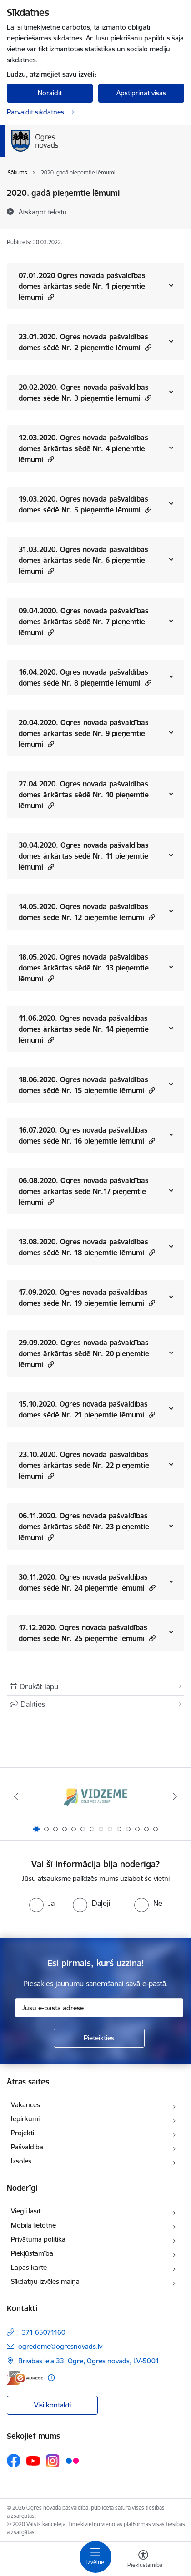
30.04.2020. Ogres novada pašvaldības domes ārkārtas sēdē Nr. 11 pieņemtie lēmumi (84, 855)
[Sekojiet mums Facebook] (13, 2460)
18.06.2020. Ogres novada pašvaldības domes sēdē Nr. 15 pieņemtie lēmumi (87, 1085)
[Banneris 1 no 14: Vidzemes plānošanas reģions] (95, 1796)
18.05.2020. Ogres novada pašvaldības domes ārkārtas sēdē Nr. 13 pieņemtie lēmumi (84, 967)
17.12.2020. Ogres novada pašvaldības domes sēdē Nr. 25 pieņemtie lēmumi (87, 1633)
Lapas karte (29, 2267)
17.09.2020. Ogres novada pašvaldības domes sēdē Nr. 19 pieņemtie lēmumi (87, 1298)
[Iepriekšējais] (16, 1796)
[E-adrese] (25, 2377)
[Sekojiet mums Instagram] (53, 2460)
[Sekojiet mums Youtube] (33, 2460)
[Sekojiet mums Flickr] (72, 2460)
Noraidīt (50, 93)
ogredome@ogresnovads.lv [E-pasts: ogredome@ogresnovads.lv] (60, 2346)
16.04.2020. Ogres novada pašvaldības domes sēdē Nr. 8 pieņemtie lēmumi (85, 677)
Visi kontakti (52, 2405)
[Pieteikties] (99, 2038)
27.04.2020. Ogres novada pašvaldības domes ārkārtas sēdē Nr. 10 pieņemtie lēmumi (84, 794)
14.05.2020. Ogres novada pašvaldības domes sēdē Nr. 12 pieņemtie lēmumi (87, 912)
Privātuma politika (38, 2239)
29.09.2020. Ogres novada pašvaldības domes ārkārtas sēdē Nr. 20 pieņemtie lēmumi (84, 1353)
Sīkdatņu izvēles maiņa (45, 2281)
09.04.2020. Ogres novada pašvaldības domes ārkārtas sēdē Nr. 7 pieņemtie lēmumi (84, 621)
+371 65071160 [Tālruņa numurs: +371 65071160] (41, 2332)
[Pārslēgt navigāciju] (95, 2557)
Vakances (25, 2104)
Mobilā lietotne (33, 2225)
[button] (49, 297)
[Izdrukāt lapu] (95, 1686)
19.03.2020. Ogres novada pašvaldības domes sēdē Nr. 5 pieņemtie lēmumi (85, 504)
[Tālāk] (175, 1796)
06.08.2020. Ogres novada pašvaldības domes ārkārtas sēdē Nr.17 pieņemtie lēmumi (84, 1191)
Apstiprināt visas (141, 93)
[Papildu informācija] (51, 2377)
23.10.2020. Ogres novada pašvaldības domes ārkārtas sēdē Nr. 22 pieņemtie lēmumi (84, 1465)
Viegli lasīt (25, 2211)
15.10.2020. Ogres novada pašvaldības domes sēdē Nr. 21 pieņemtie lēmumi (87, 1409)
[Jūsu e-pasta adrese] (99, 2007)
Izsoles (21, 2161)
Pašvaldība (27, 2147)
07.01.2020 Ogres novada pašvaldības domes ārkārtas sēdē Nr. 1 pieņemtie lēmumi (82, 286)
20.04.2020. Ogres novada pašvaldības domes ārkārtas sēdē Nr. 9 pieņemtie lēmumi (84, 733)
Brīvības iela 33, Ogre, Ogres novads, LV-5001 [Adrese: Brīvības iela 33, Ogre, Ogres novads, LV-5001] (88, 2361)
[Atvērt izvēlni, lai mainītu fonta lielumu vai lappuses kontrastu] (143, 2560)
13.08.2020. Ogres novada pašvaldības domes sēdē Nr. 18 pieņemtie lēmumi (87, 1247)
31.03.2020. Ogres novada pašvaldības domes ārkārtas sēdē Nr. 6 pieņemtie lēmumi (83, 560)
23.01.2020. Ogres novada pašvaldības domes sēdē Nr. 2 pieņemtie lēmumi (85, 342)
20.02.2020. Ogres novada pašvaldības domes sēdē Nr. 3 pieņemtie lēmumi (85, 393)
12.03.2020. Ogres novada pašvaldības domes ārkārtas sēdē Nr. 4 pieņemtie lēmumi (83, 448)
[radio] (42, 1903)
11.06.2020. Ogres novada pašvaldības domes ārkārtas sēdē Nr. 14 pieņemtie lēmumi (84, 1029)
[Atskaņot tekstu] (43, 211)
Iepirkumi (25, 2118)
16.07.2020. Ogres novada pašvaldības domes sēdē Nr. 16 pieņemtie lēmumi (87, 1135)
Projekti (22, 2132)
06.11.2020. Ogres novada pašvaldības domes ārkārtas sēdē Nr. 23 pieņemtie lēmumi (84, 1526)
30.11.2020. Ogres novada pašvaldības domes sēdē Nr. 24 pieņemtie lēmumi (87, 1582)
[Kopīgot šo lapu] (95, 1704)
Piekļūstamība (32, 2253)
